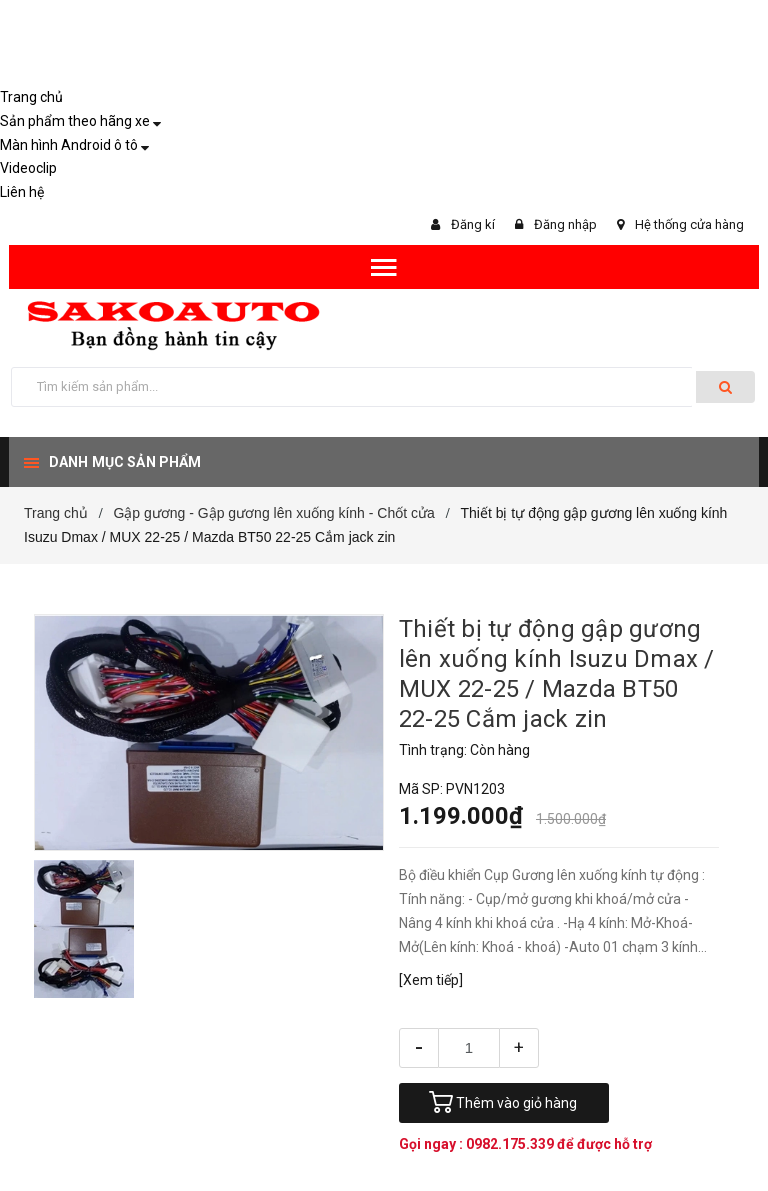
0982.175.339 (511, 1144)
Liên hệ (22, 192)
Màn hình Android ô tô (69, 145)
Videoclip (28, 168)
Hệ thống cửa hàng (689, 224)
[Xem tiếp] (431, 980)
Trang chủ (31, 97)
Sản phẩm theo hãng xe (75, 121)
